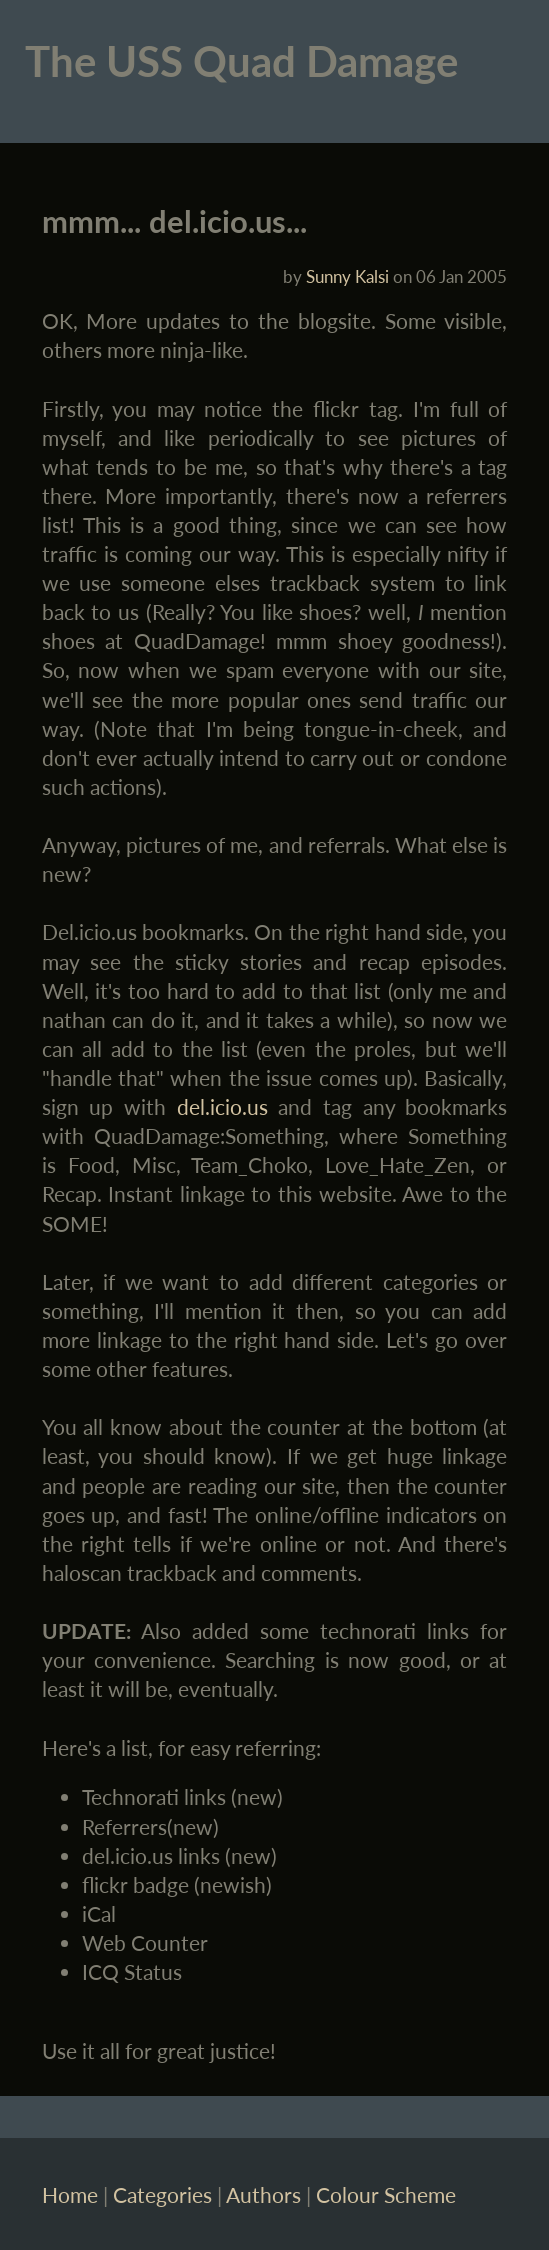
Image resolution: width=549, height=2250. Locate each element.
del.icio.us (222, 1106)
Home (70, 2194)
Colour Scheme (386, 2194)
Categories (162, 2194)
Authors (263, 2194)
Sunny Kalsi (347, 276)
